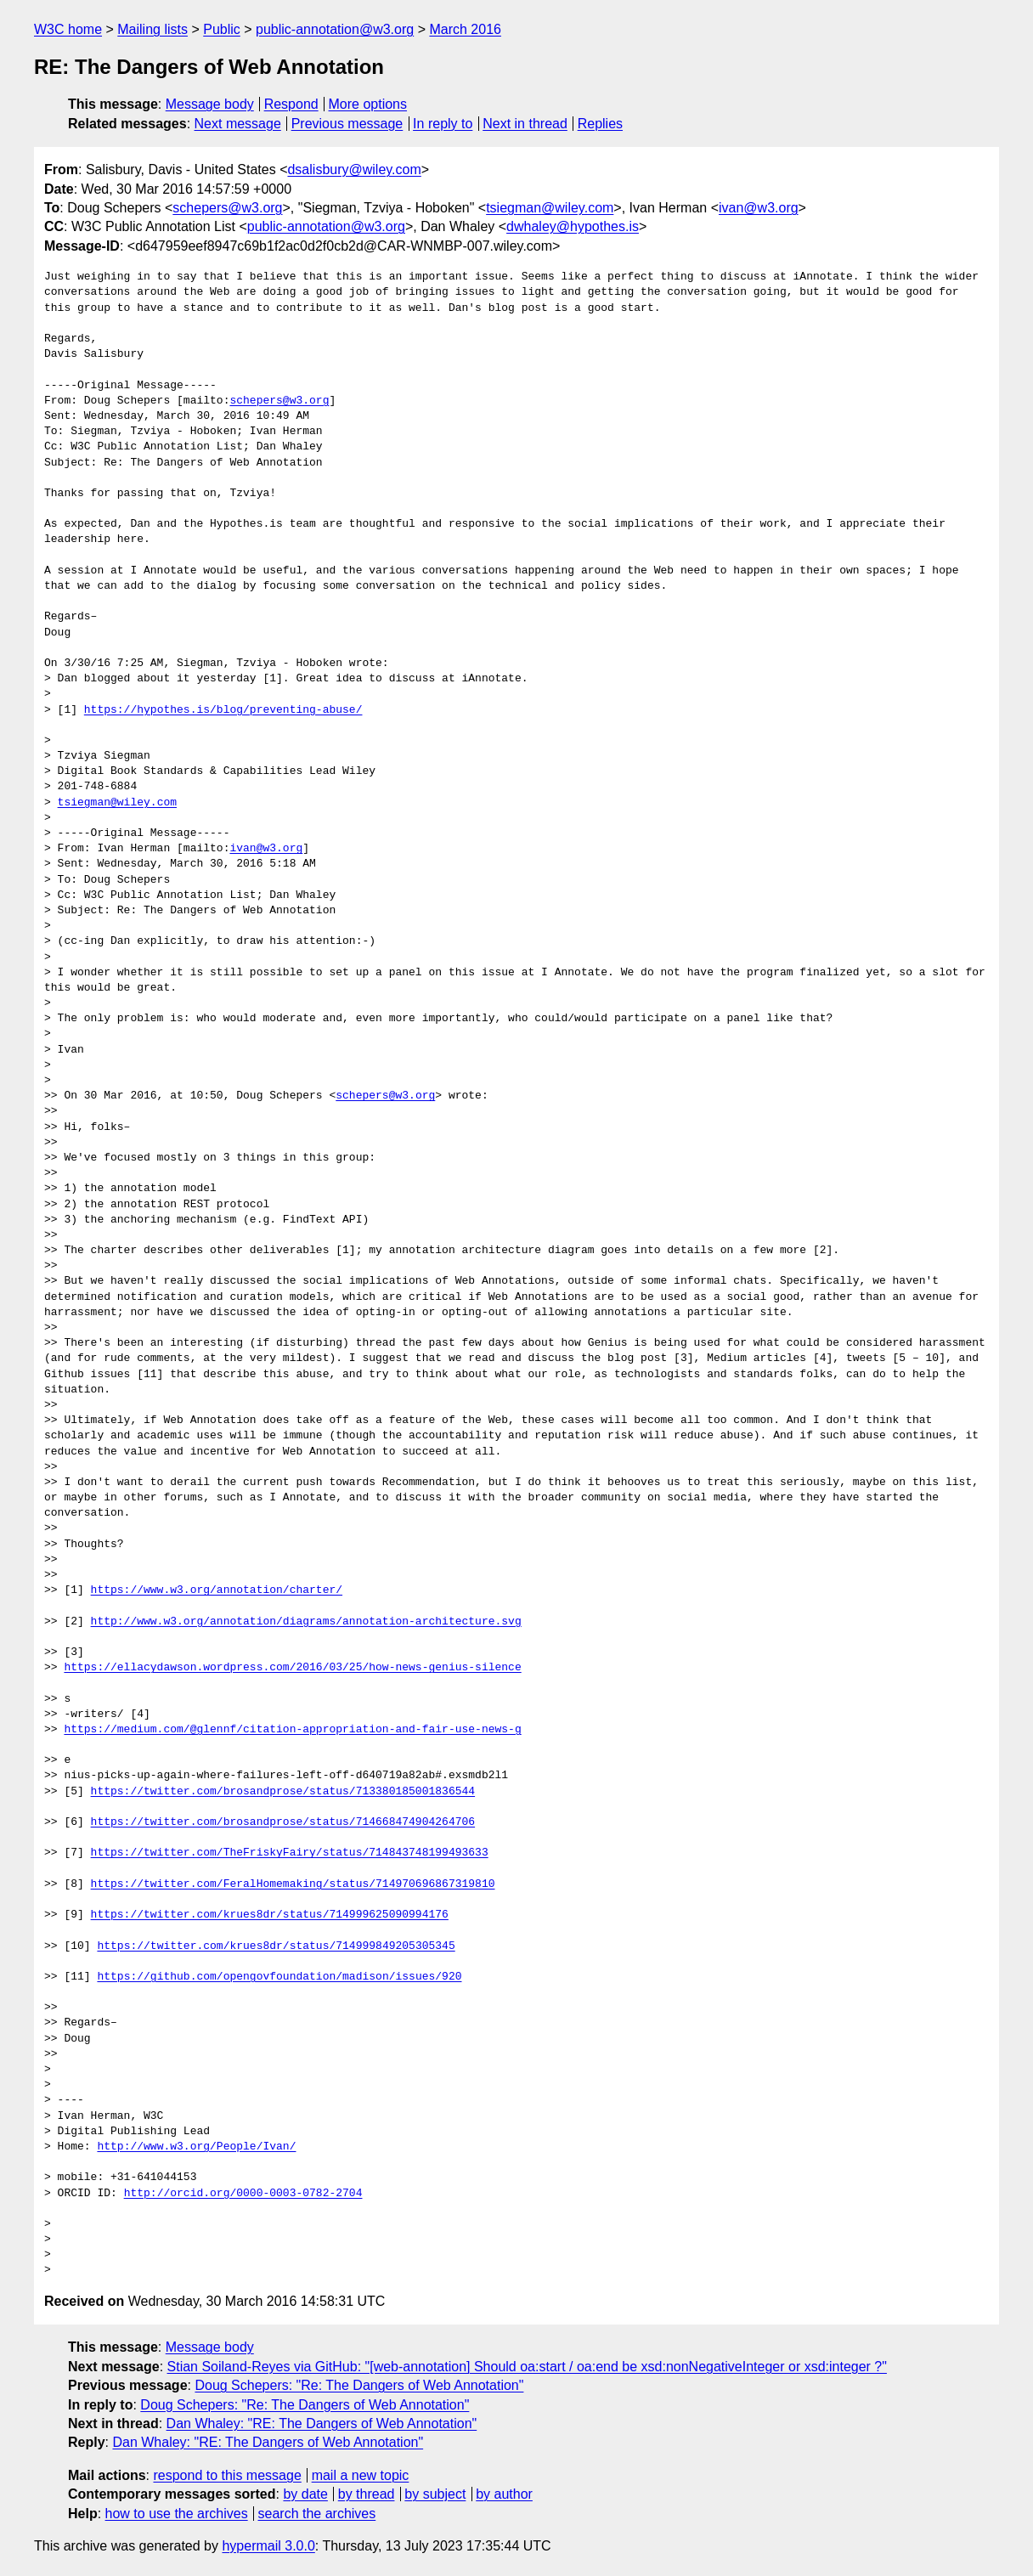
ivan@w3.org (759, 208)
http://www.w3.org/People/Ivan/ (196, 2147)
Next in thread (525, 123)
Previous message (347, 123)
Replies (600, 123)
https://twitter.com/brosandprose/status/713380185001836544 (283, 1791)
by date (305, 2494)
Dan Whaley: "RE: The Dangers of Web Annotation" (322, 2423)
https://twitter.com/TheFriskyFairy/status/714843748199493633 (289, 1853)
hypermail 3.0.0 (268, 2546)
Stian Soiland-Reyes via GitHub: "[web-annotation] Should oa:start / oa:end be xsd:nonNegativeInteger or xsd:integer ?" (527, 2366)
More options (368, 104)
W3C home (68, 29)
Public (221, 29)
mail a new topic (360, 2475)
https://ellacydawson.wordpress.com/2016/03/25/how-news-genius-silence (292, 1667)
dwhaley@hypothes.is (572, 226)
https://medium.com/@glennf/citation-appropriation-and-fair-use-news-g (292, 1729)
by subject (435, 2494)
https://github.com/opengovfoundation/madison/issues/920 (279, 1977)
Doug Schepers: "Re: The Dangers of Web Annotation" (359, 2385)
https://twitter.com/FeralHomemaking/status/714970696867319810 (293, 1884)
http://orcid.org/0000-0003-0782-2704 (243, 2193)
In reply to (442, 123)
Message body (210, 104)
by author (504, 2494)
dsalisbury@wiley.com (354, 169)
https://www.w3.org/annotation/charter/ (216, 1590)
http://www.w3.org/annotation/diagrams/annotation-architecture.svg (306, 1622)
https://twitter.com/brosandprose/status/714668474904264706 (283, 1822)
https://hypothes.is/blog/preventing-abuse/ (223, 710)
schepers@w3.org (227, 208)
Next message (238, 123)
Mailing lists (152, 29)
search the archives (317, 2513)
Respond (291, 104)
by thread (366, 2494)
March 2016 (465, 29)
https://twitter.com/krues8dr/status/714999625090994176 (270, 1915)
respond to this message (227, 2475)
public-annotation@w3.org (335, 29)
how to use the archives (176, 2513)
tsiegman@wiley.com (549, 208)
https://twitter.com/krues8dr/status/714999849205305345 (275, 1946)
